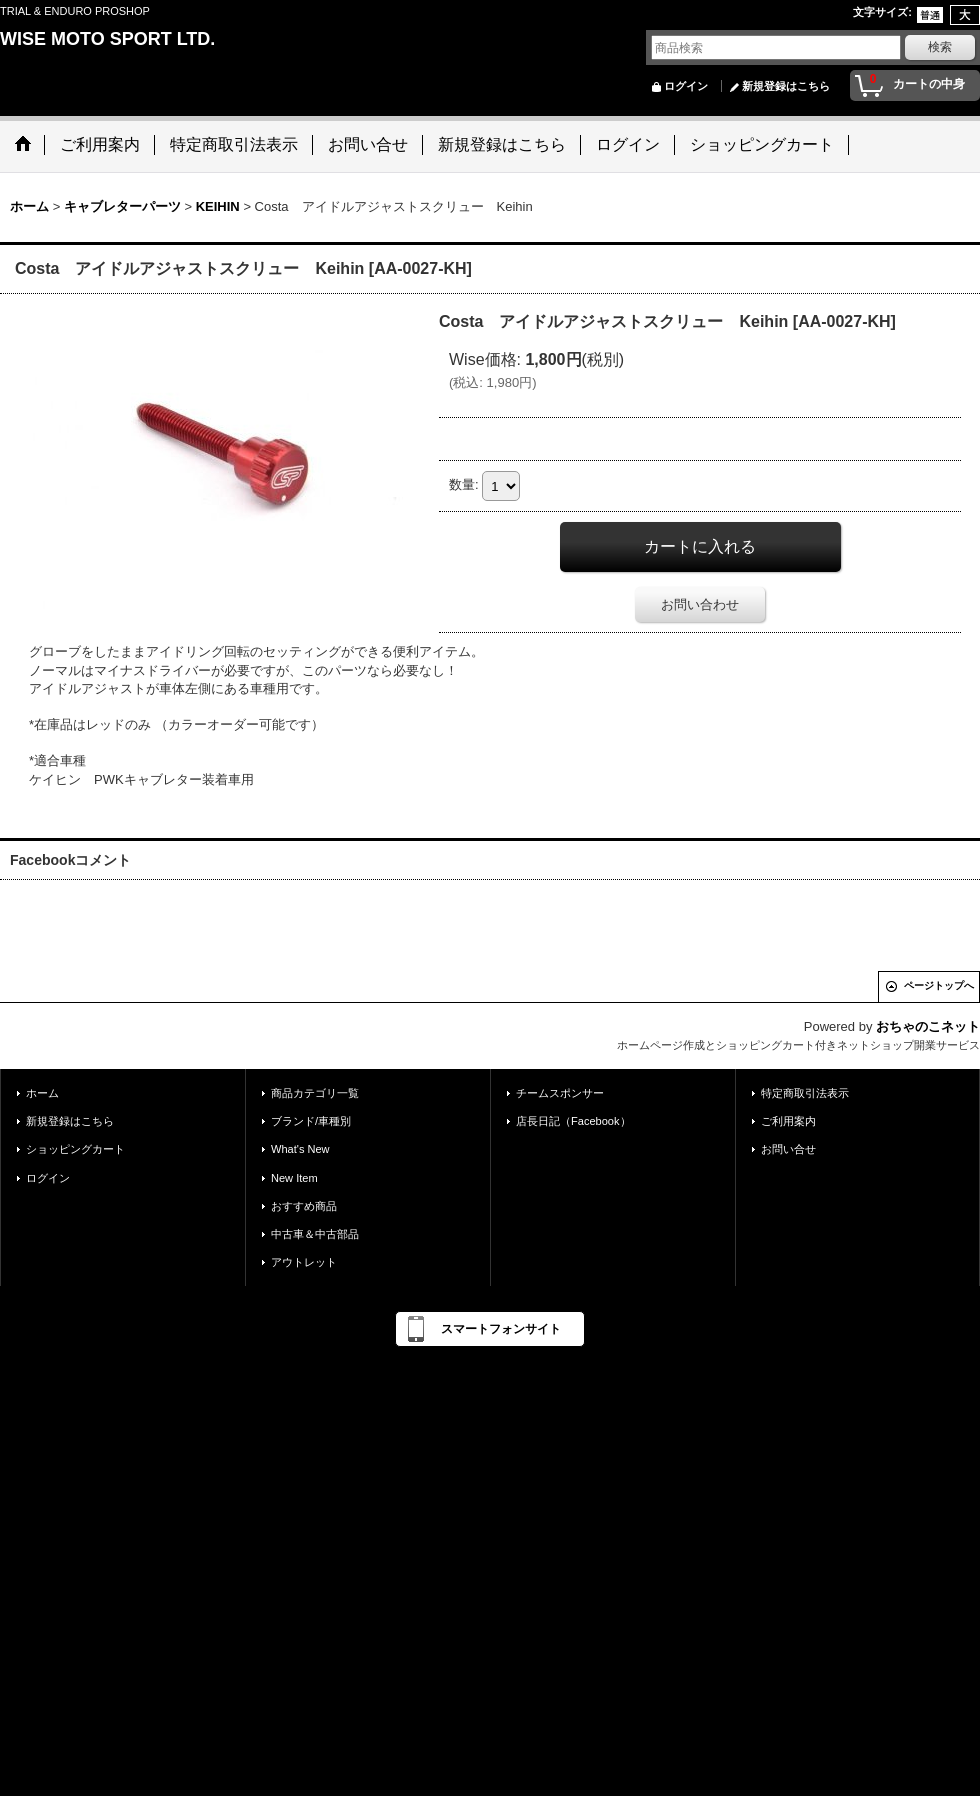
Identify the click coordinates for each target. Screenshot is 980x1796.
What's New (300, 1149)
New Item (294, 1178)
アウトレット (304, 1262)
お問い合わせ (700, 604)
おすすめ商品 (304, 1206)
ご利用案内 (788, 1121)
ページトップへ (939, 985)
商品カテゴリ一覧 (315, 1093)
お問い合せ (788, 1149)
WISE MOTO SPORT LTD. (107, 39)
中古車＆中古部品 (315, 1234)
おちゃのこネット (928, 1026)
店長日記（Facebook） (573, 1121)
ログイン (686, 86)
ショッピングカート (75, 1149)
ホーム (42, 1093)
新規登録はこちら (786, 86)
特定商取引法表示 (805, 1093)
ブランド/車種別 (311, 1121)
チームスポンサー (560, 1093)
